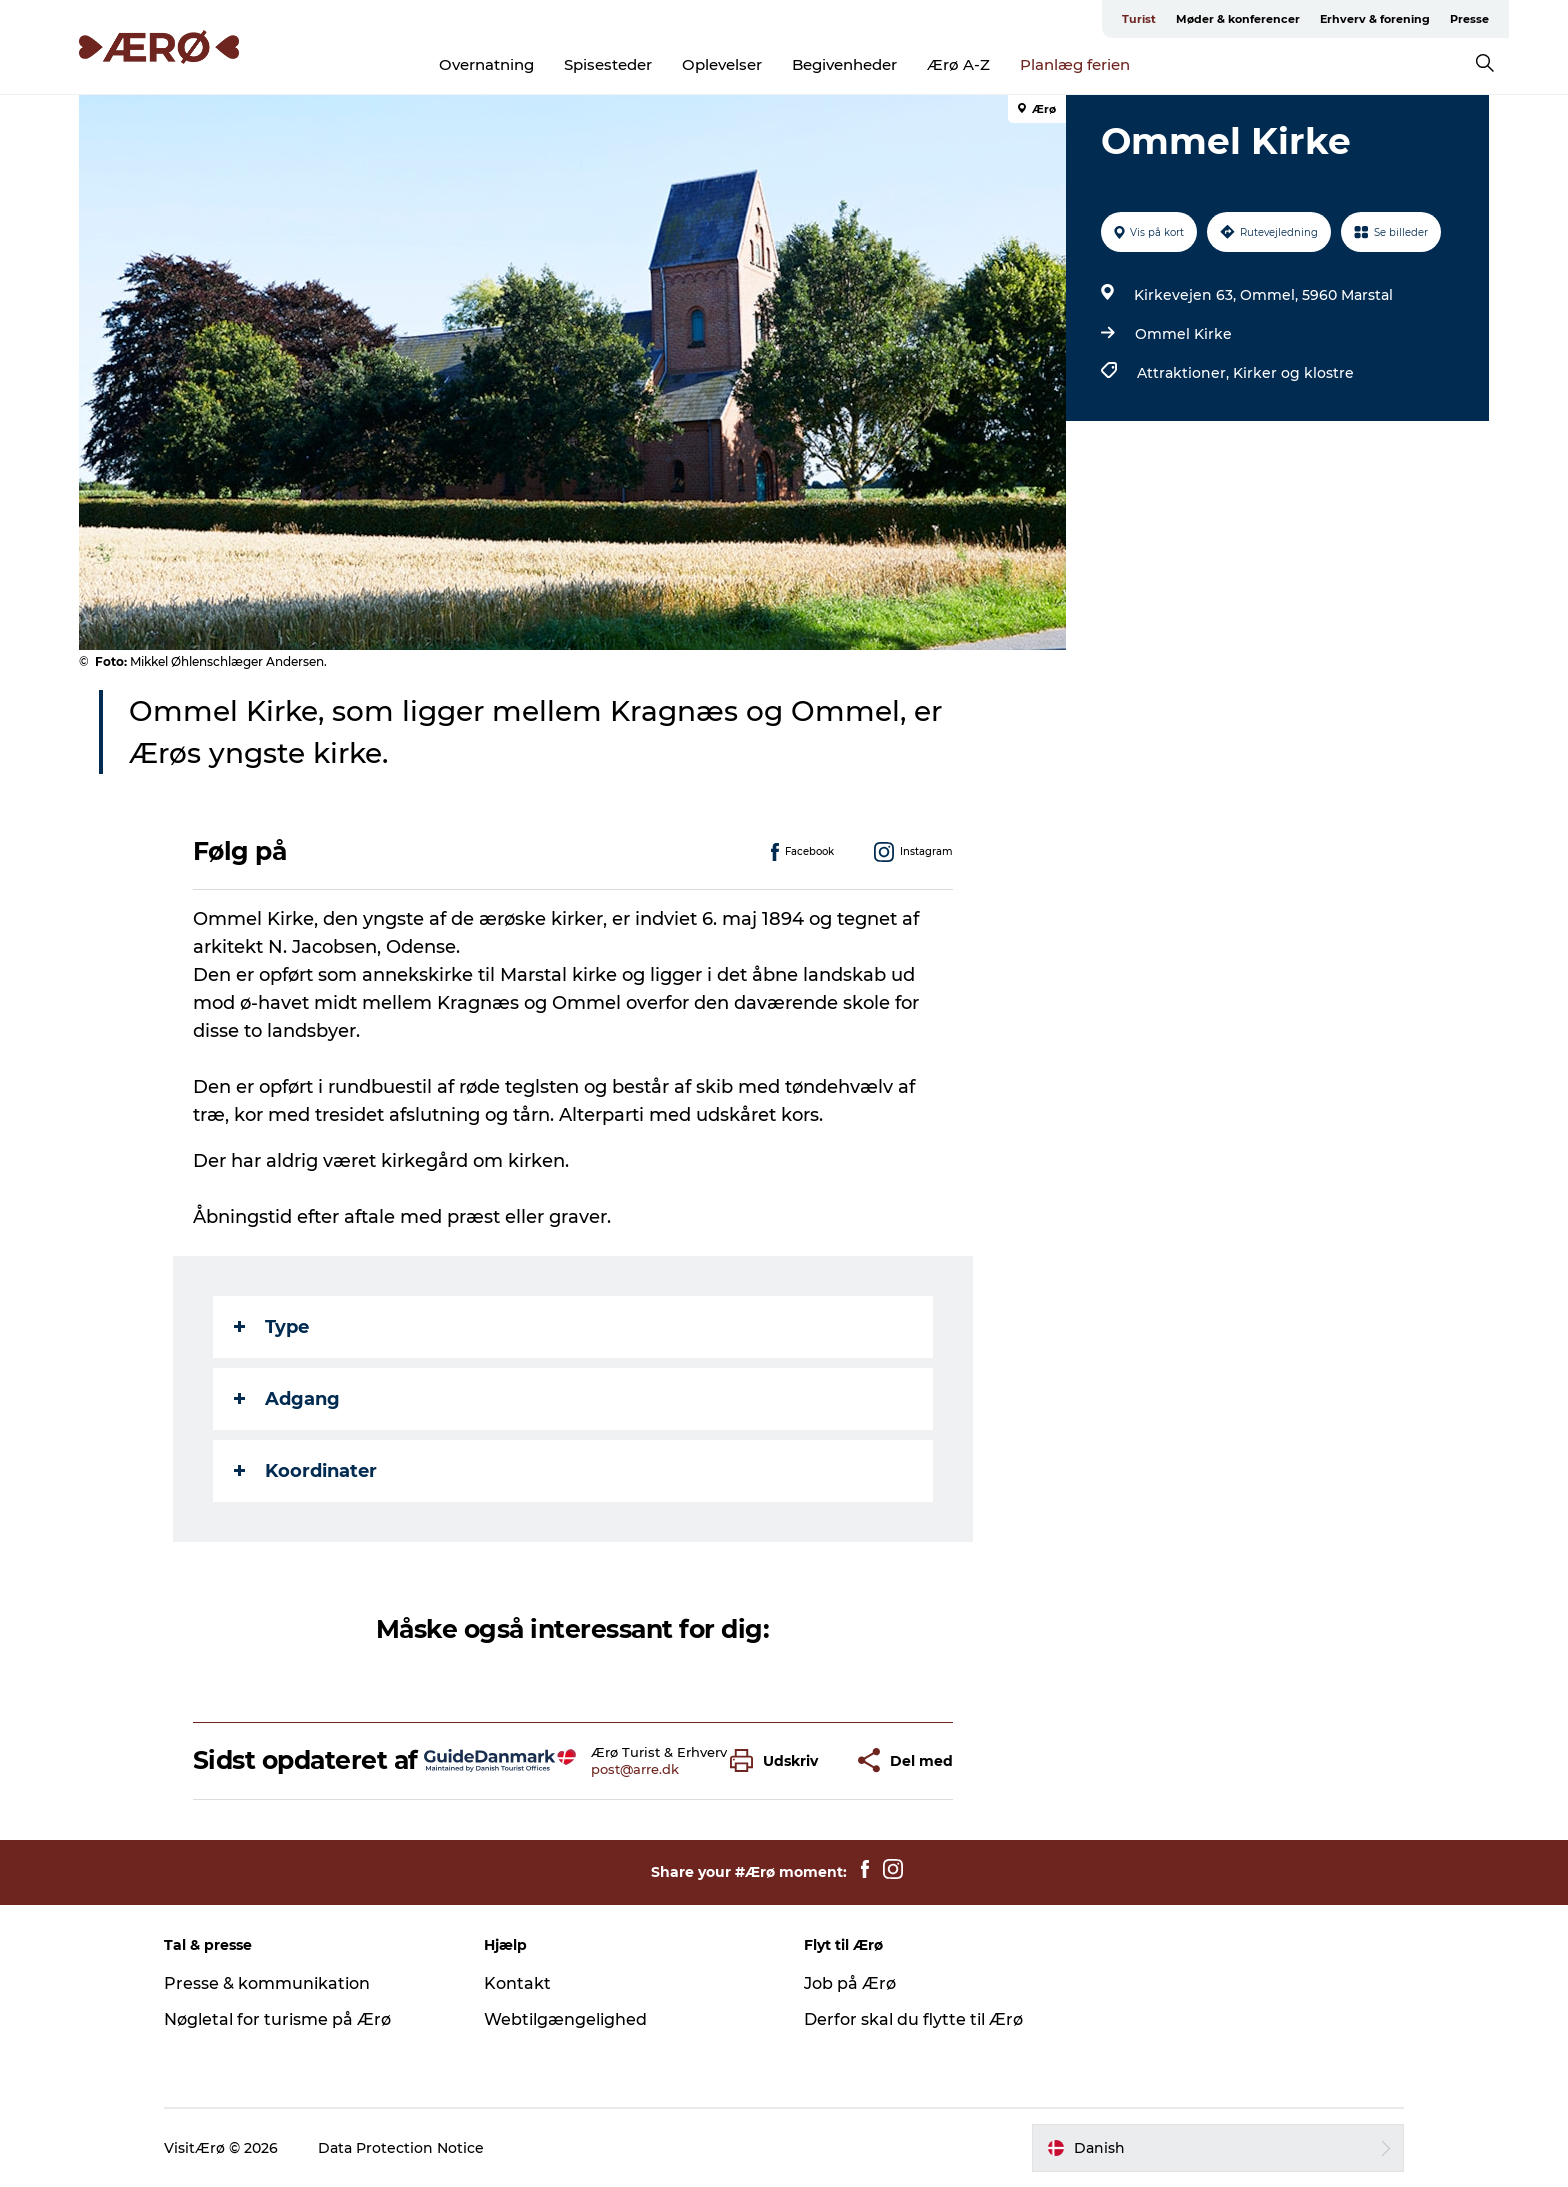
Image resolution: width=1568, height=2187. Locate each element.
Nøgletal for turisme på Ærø (277, 2019)
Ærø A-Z (958, 64)
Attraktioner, (1185, 373)
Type (271, 1327)
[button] (779, 1760)
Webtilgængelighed (565, 2019)
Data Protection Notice (401, 2148)
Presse (1469, 19)
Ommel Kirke (1183, 334)
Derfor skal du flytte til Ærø (913, 2019)
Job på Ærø (850, 1983)
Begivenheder (844, 64)
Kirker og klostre (1293, 373)
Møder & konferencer (1238, 19)
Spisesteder (608, 64)
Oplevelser (722, 64)
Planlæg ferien (1075, 64)
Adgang (287, 1399)
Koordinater (305, 1471)
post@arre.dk (635, 1769)
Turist (1139, 19)
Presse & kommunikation (267, 1983)
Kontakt (517, 1983)
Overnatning (486, 64)
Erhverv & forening (1375, 19)
